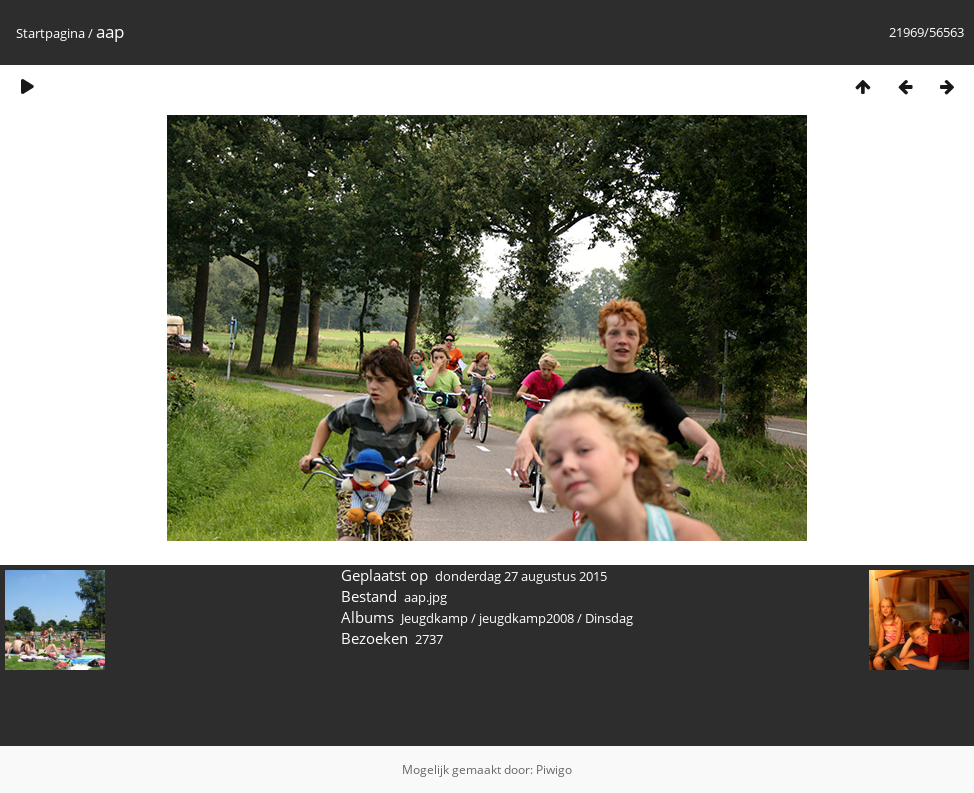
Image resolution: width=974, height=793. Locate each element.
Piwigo (554, 769)
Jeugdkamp (434, 618)
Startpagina (50, 33)
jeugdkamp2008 (526, 618)
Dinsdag (609, 618)
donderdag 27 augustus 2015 (521, 576)
